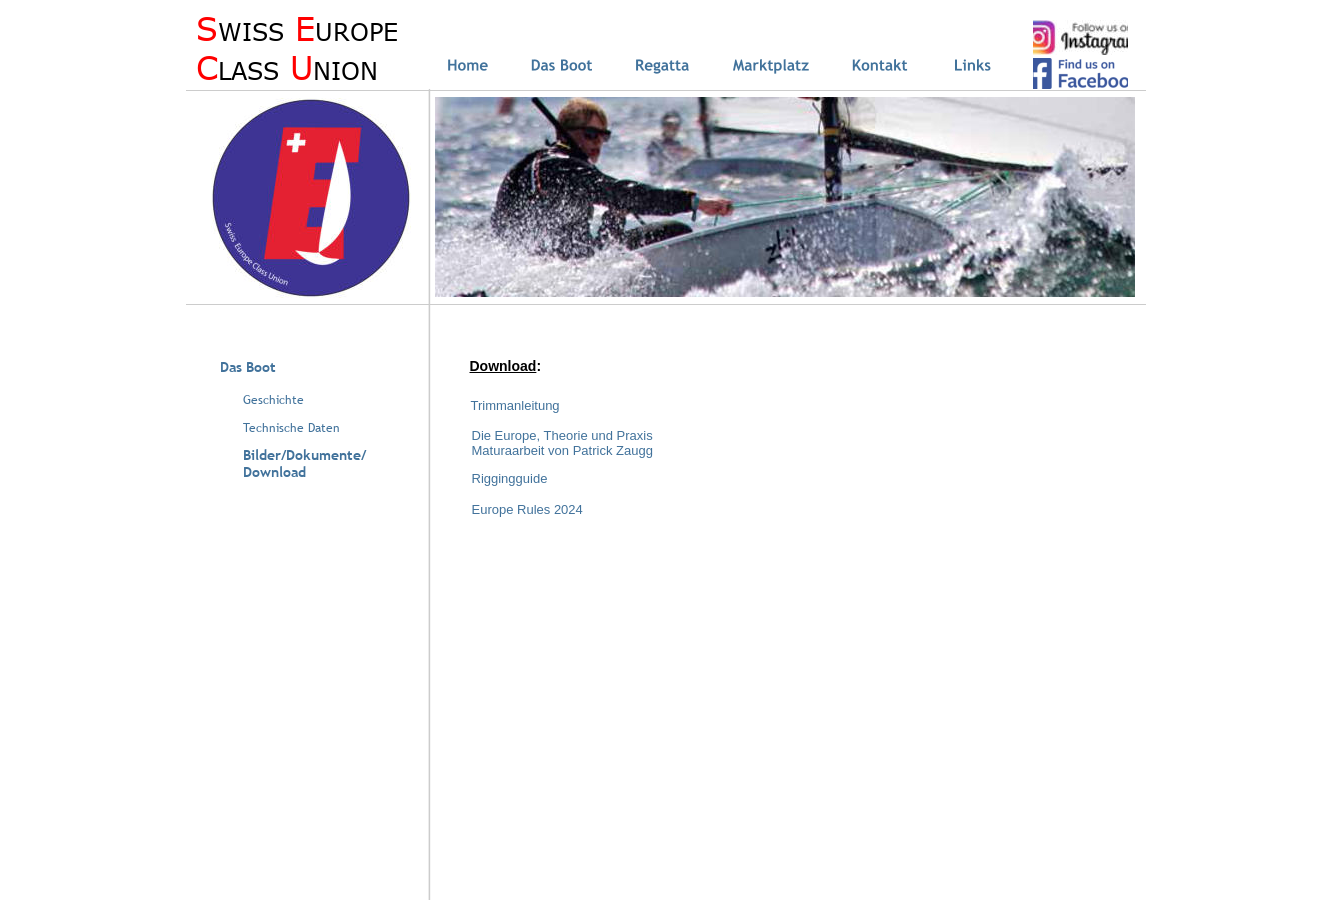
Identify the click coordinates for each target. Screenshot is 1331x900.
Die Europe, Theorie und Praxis (562, 435)
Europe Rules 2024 (527, 509)
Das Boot (248, 367)
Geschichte (273, 400)
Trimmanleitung (515, 405)
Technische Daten (291, 428)
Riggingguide (510, 478)
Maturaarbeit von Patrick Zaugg (562, 450)
